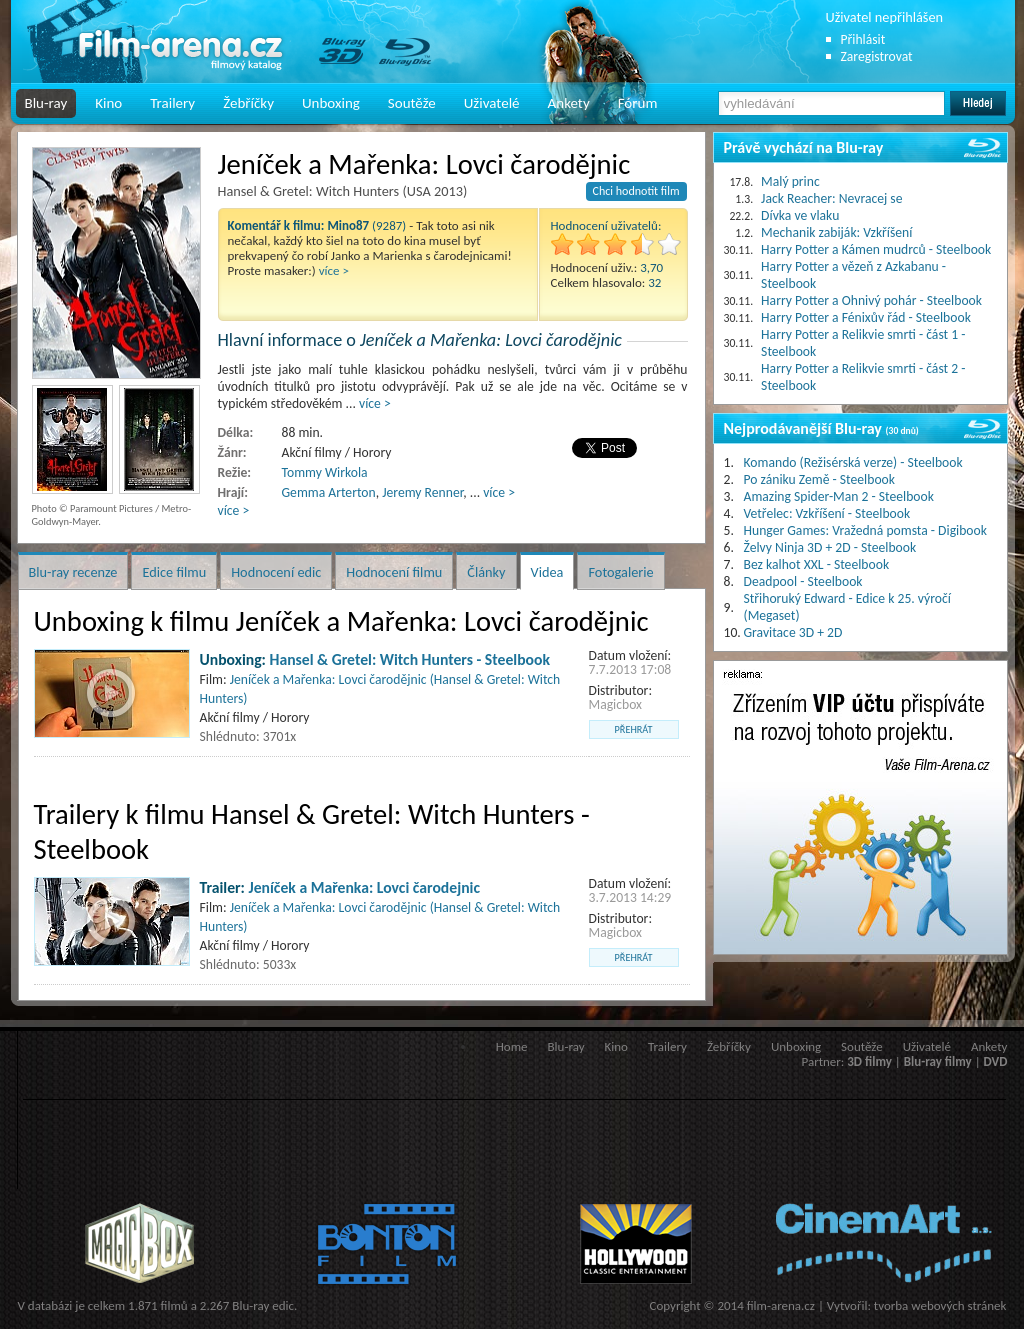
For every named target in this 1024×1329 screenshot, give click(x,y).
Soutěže (412, 103)
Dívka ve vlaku (800, 215)
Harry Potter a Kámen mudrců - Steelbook (876, 249)
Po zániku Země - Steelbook (819, 479)
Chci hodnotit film (636, 191)
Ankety (569, 103)
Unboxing (331, 103)
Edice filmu (174, 572)
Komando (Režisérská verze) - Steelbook (853, 462)
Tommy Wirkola (325, 472)
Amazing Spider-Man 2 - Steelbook (839, 496)
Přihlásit (863, 39)
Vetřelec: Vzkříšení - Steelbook (827, 513)
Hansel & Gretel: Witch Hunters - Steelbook (410, 659)
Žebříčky (248, 103)
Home (512, 1046)
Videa (547, 572)
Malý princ (790, 181)
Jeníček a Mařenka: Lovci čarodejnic (364, 887)
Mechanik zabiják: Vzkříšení (836, 232)
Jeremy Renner (422, 492)
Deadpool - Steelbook (803, 581)
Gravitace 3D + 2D (793, 632)
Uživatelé (492, 103)
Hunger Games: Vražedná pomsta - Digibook (865, 530)
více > (334, 270)
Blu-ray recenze (73, 572)
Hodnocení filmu (394, 572)
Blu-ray (46, 103)
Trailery (172, 103)
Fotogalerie (620, 572)
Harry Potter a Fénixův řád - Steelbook (866, 317)
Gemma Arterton (329, 492)
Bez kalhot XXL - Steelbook (817, 564)
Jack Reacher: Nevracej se (831, 198)
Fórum (638, 103)
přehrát (634, 729)
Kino (108, 103)
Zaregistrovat (877, 56)
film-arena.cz (781, 1305)
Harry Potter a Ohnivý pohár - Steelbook (871, 300)
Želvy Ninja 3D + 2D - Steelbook (830, 547)
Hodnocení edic (276, 572)
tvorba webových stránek (940, 1305)
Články (486, 572)
